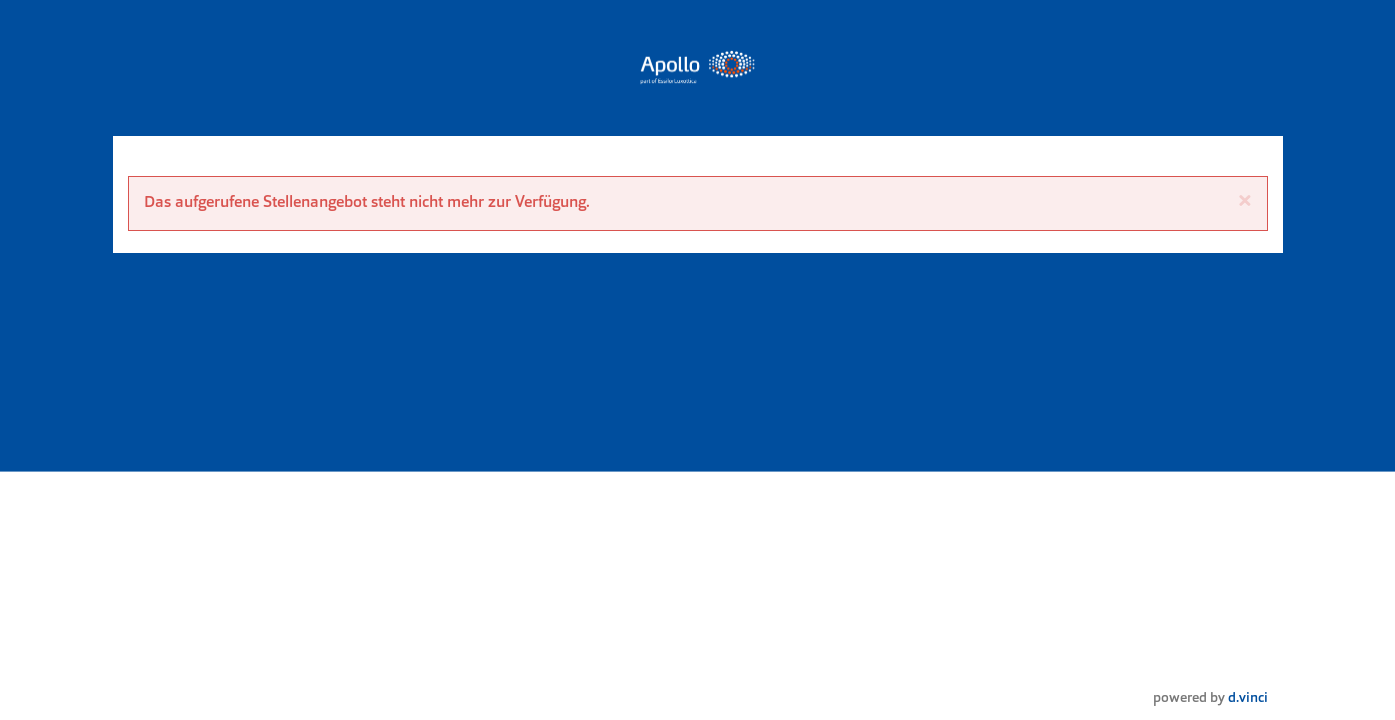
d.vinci (1248, 698)
